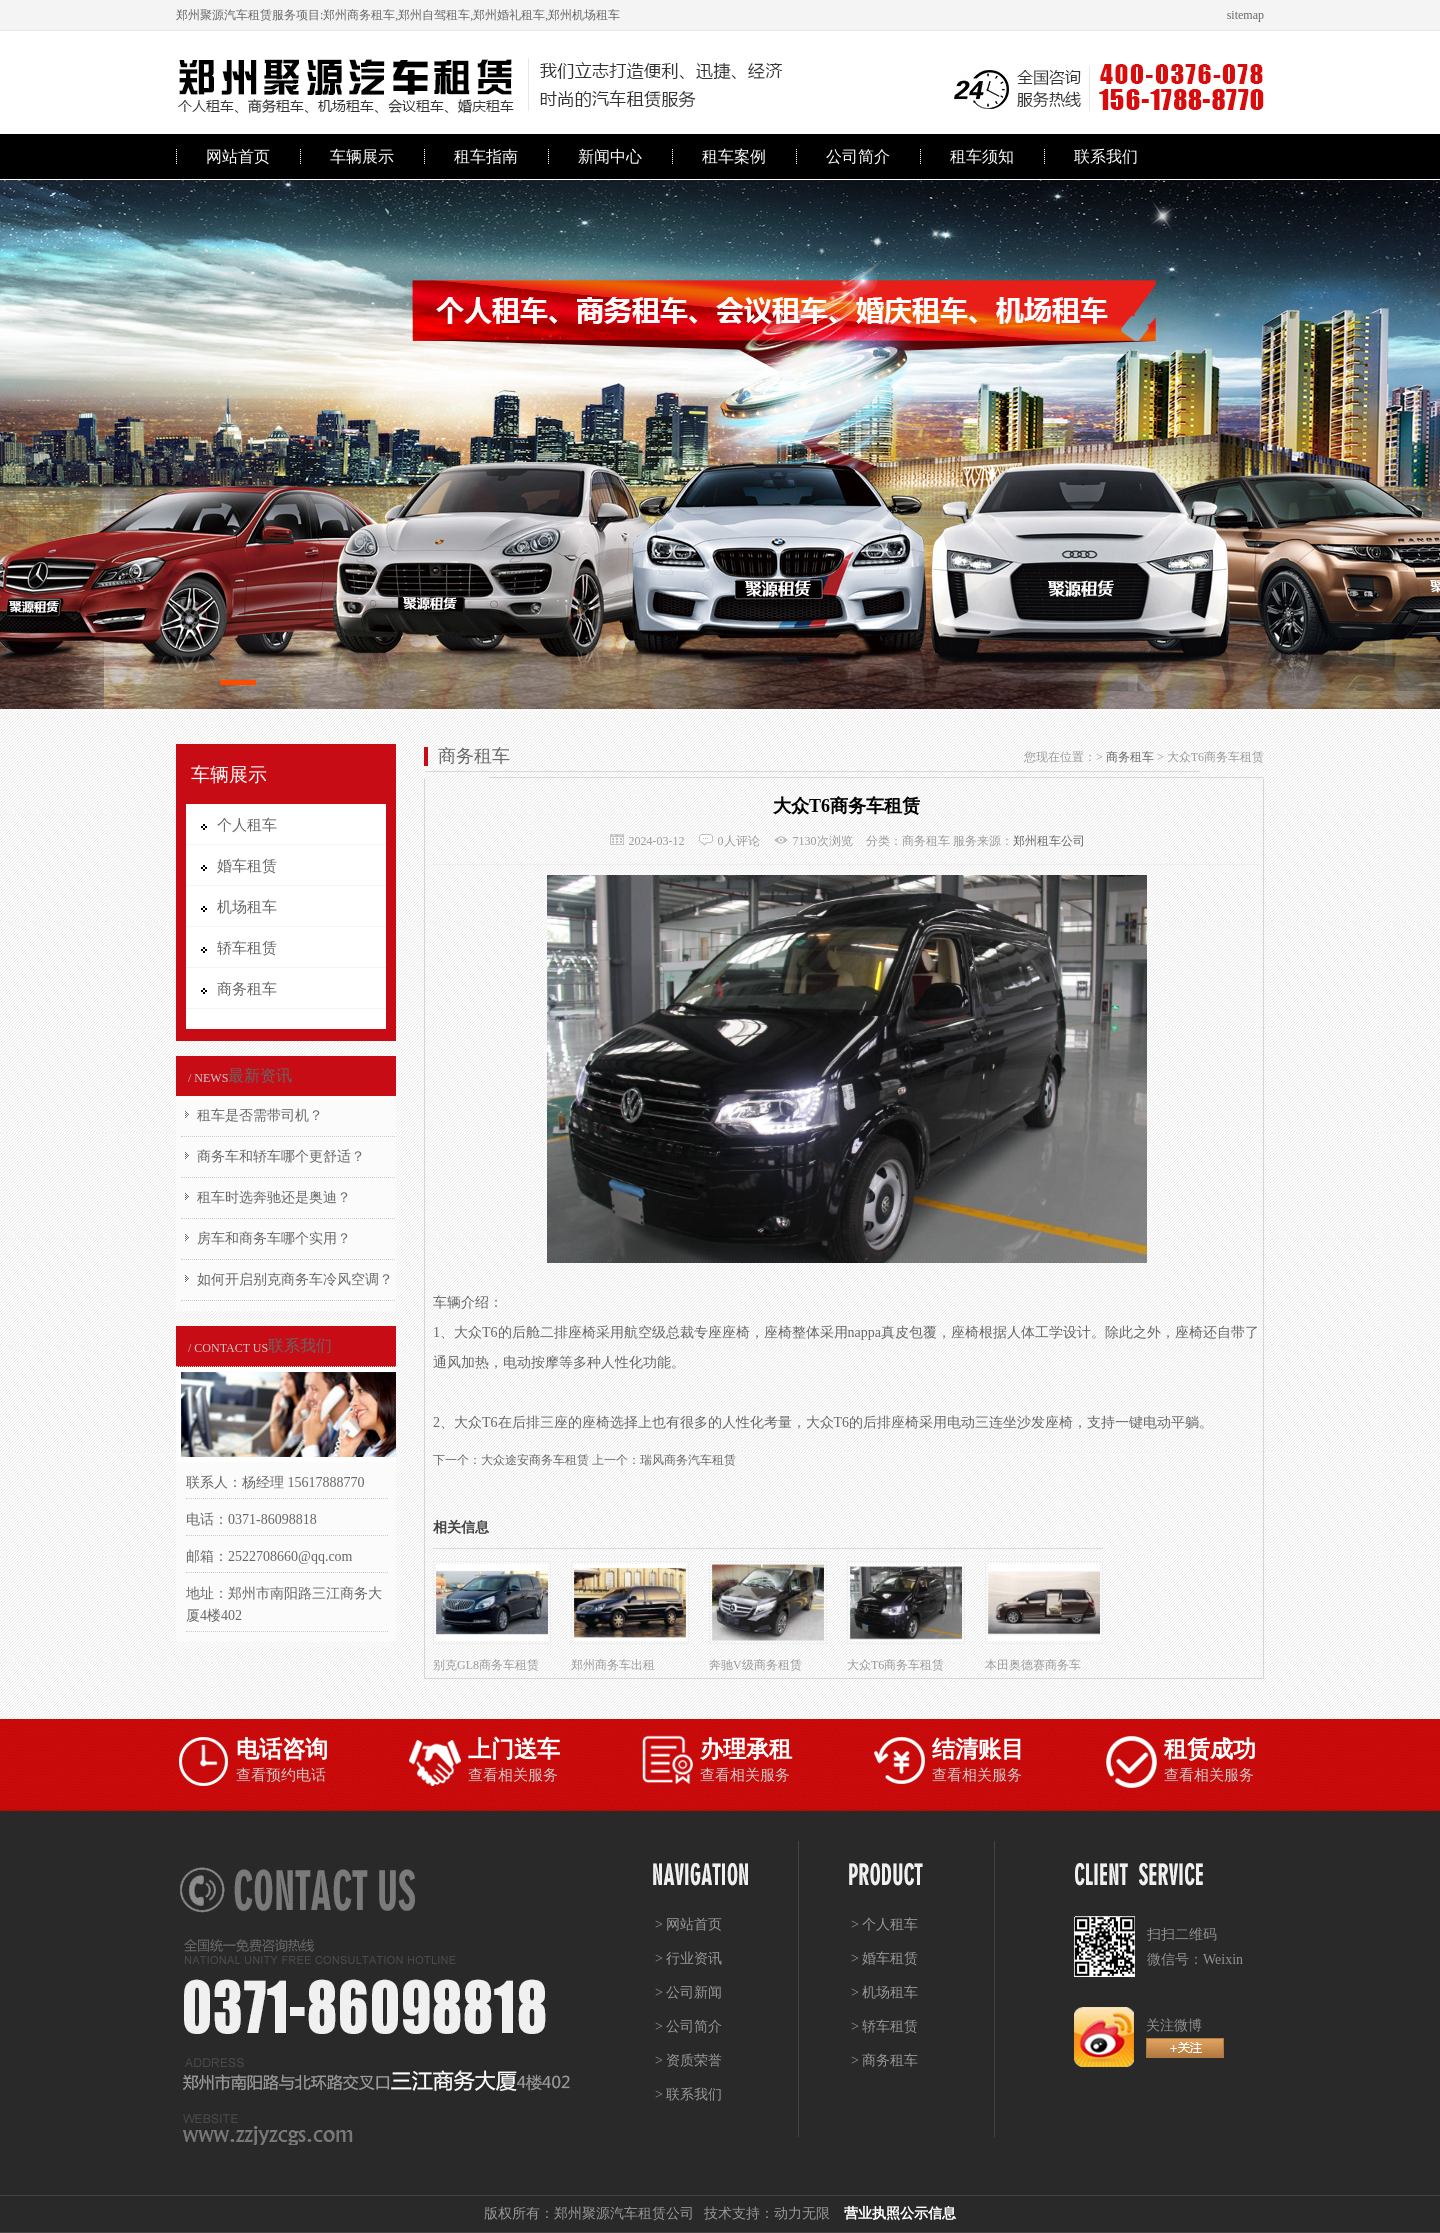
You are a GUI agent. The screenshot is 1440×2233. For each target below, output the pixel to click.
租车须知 (982, 156)
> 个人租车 (884, 1924)
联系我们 (1106, 156)
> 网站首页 (688, 1924)
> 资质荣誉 (688, 2060)
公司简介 (858, 156)
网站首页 (238, 156)
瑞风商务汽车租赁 (688, 1460)
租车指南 (486, 156)
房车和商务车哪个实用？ (274, 1238)
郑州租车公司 (1049, 841)
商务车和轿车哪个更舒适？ (281, 1156)
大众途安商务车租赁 (535, 1460)
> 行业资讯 (688, 1958)
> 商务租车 (884, 2060)
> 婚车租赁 (884, 1958)
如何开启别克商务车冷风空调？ (295, 1279)
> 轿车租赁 (884, 2026)
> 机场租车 (884, 1992)
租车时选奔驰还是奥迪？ (274, 1197)
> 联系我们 (688, 2094)
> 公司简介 (688, 2026)
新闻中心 (610, 156)
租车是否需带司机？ (260, 1115)
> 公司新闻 (688, 1992)
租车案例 (734, 156)
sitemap (1245, 15)
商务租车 (1130, 757)
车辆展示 (362, 156)
